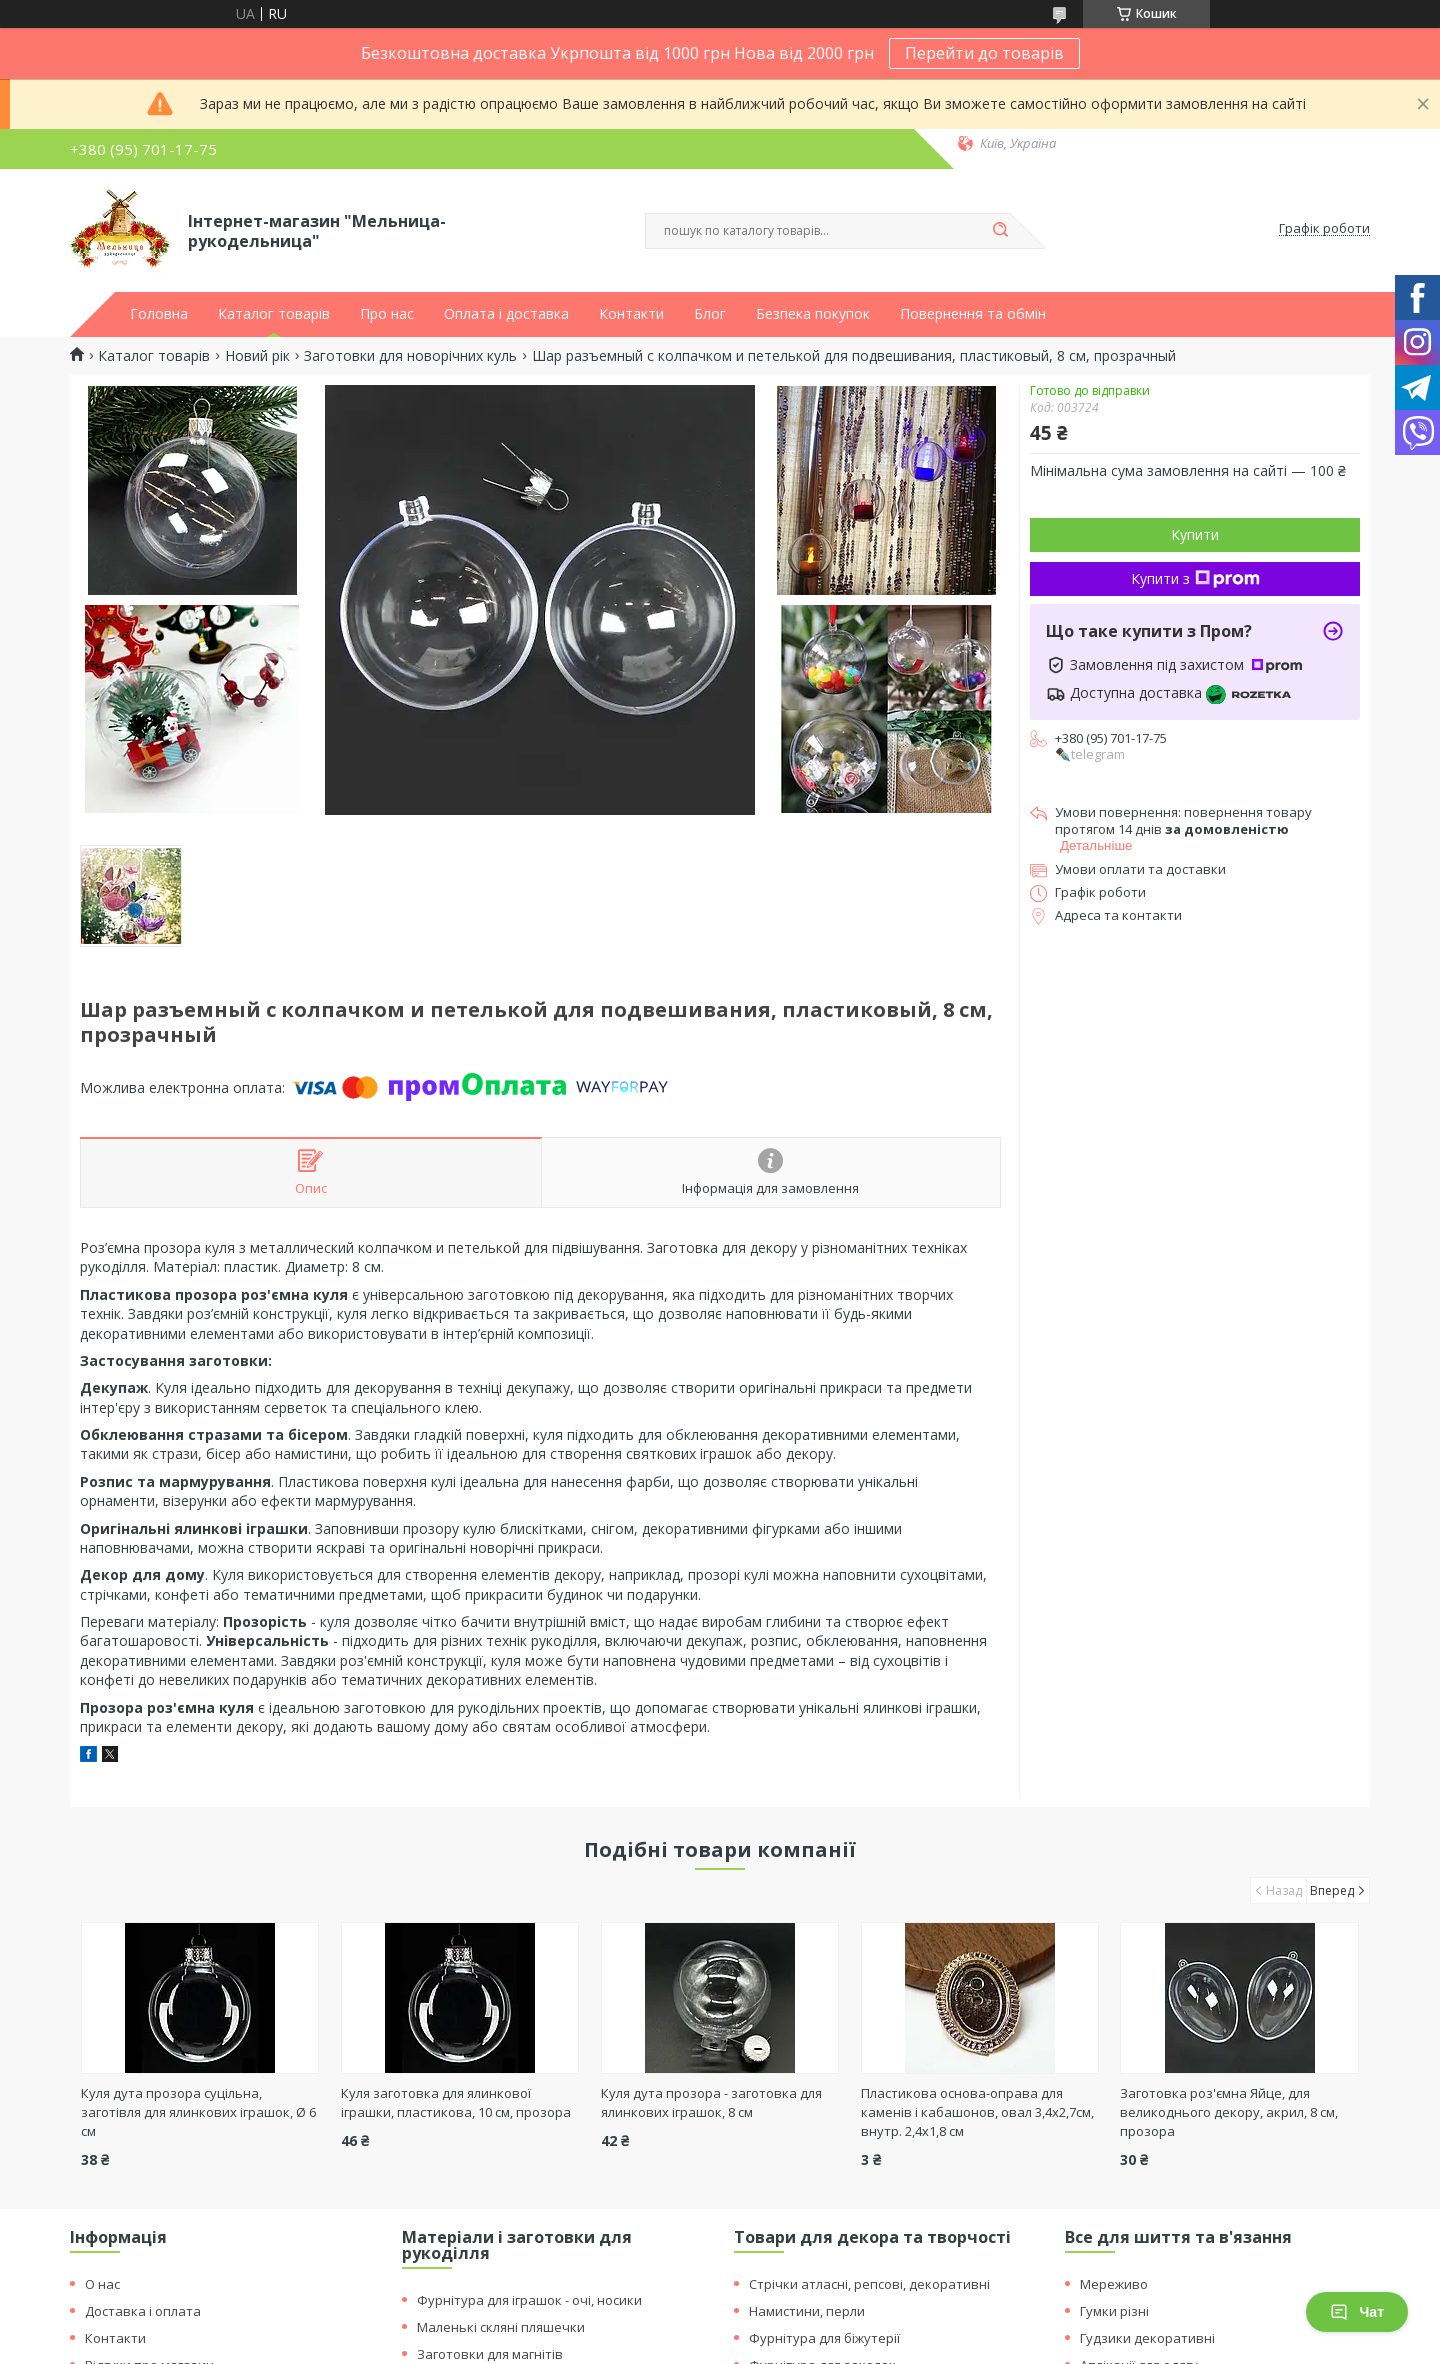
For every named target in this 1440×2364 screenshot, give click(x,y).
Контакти (631, 314)
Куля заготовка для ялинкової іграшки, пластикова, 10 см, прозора (456, 2102)
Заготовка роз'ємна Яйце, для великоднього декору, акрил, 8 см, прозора (1229, 2112)
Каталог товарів (274, 314)
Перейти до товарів (984, 53)
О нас (102, 2284)
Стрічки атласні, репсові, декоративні (869, 2284)
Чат (1357, 2312)
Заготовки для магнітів (490, 2354)
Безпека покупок (813, 314)
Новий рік (257, 356)
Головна (159, 314)
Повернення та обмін (973, 314)
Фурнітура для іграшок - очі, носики (529, 2300)
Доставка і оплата (143, 2311)
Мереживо (1114, 2284)
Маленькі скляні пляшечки (501, 2327)
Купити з (1195, 578)
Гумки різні (1114, 2311)
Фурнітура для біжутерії (824, 2338)
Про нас (387, 314)
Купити (1195, 534)
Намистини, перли (807, 2311)
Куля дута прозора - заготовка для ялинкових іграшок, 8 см (711, 2102)
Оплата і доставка (506, 314)
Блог (710, 314)
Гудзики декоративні (1147, 2338)
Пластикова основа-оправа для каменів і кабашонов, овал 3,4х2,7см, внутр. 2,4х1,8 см (977, 2112)
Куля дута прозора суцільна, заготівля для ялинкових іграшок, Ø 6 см (198, 2112)
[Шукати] (1000, 231)
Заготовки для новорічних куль (410, 356)
